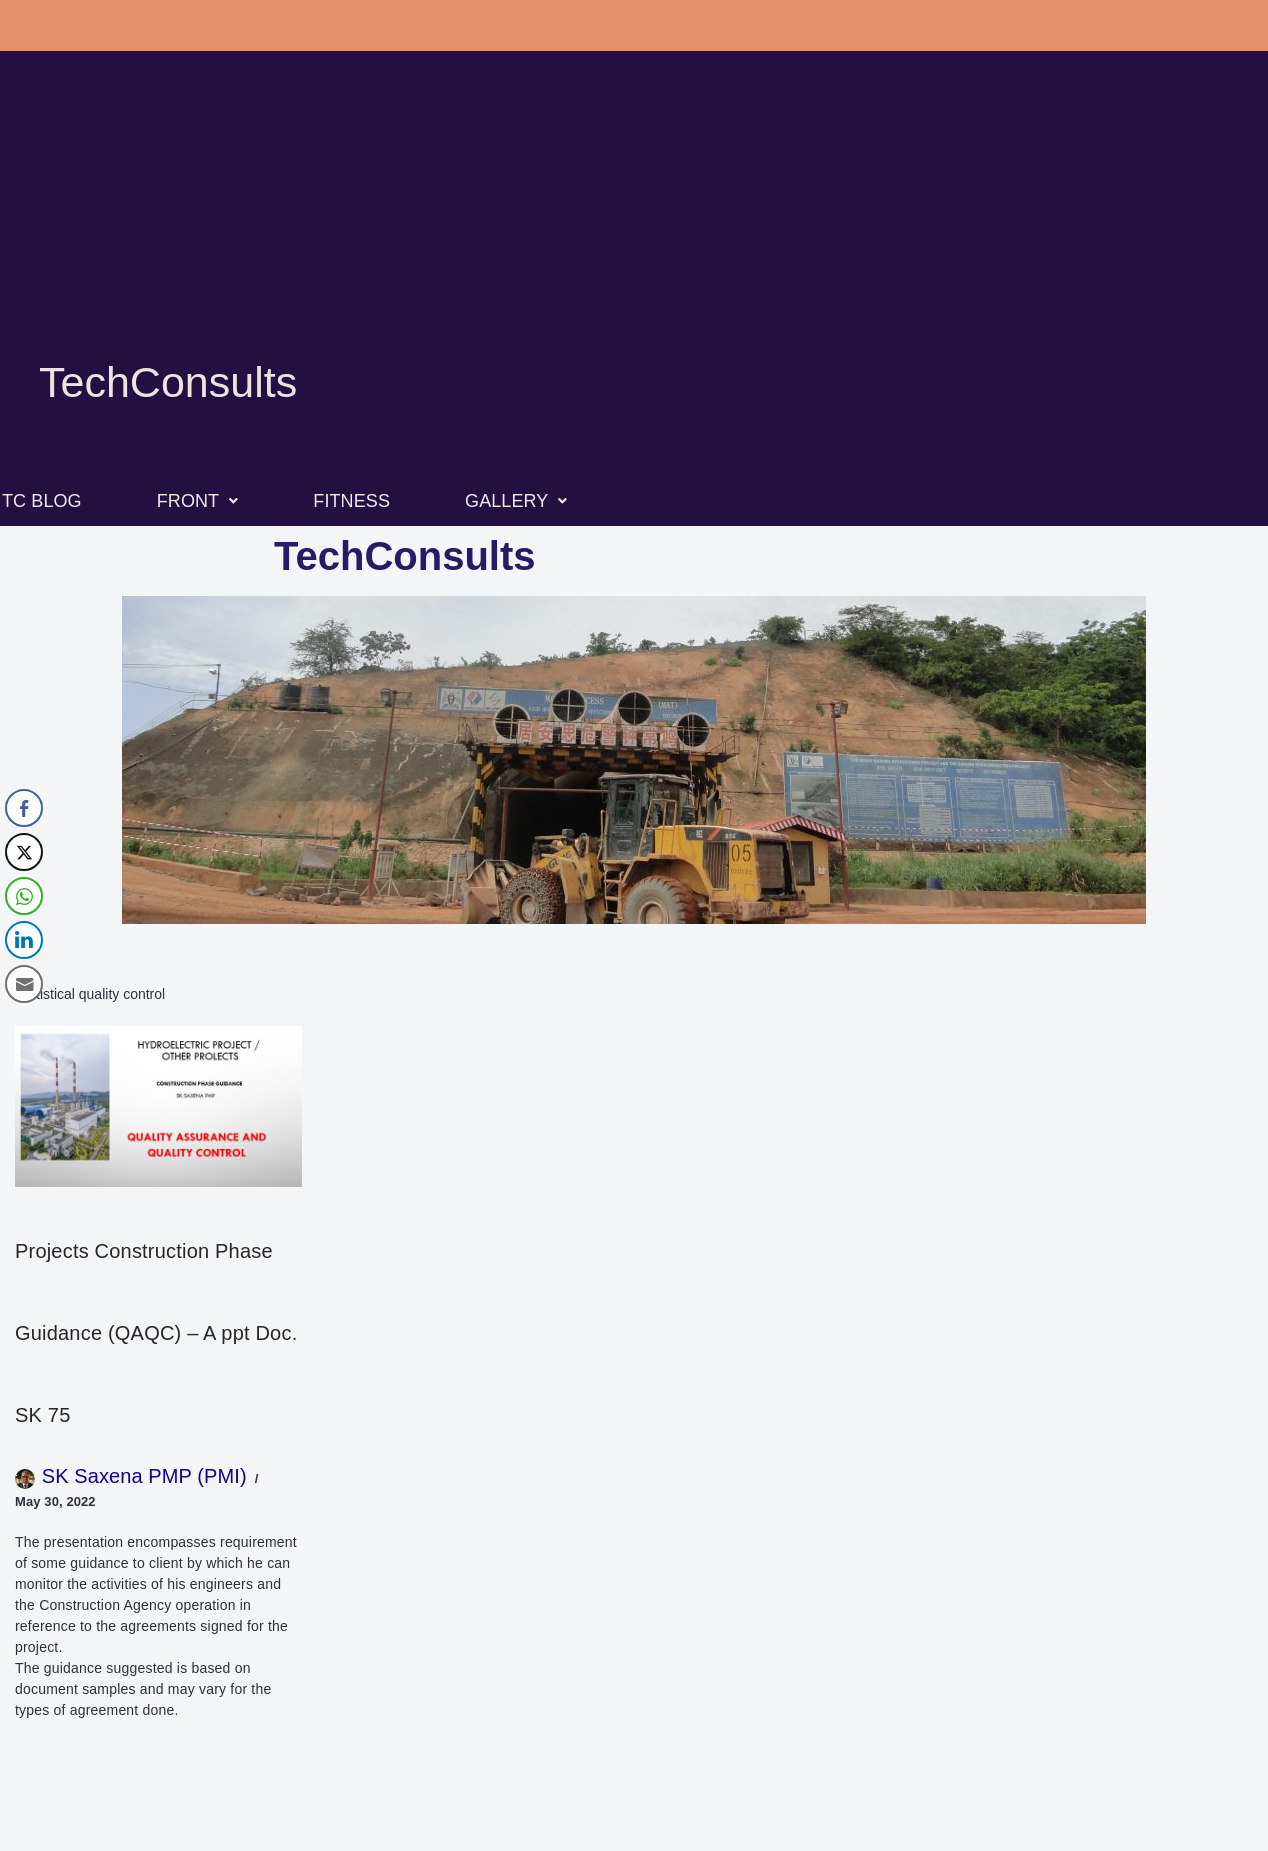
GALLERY (516, 501)
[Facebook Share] (24, 808)
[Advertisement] (634, 230)
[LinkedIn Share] (24, 940)
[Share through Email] (24, 984)
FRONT (198, 501)
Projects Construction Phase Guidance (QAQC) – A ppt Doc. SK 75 (156, 1333)
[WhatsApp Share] (24, 896)
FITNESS (351, 501)
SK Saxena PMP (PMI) (144, 1476)
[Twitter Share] (24, 852)
